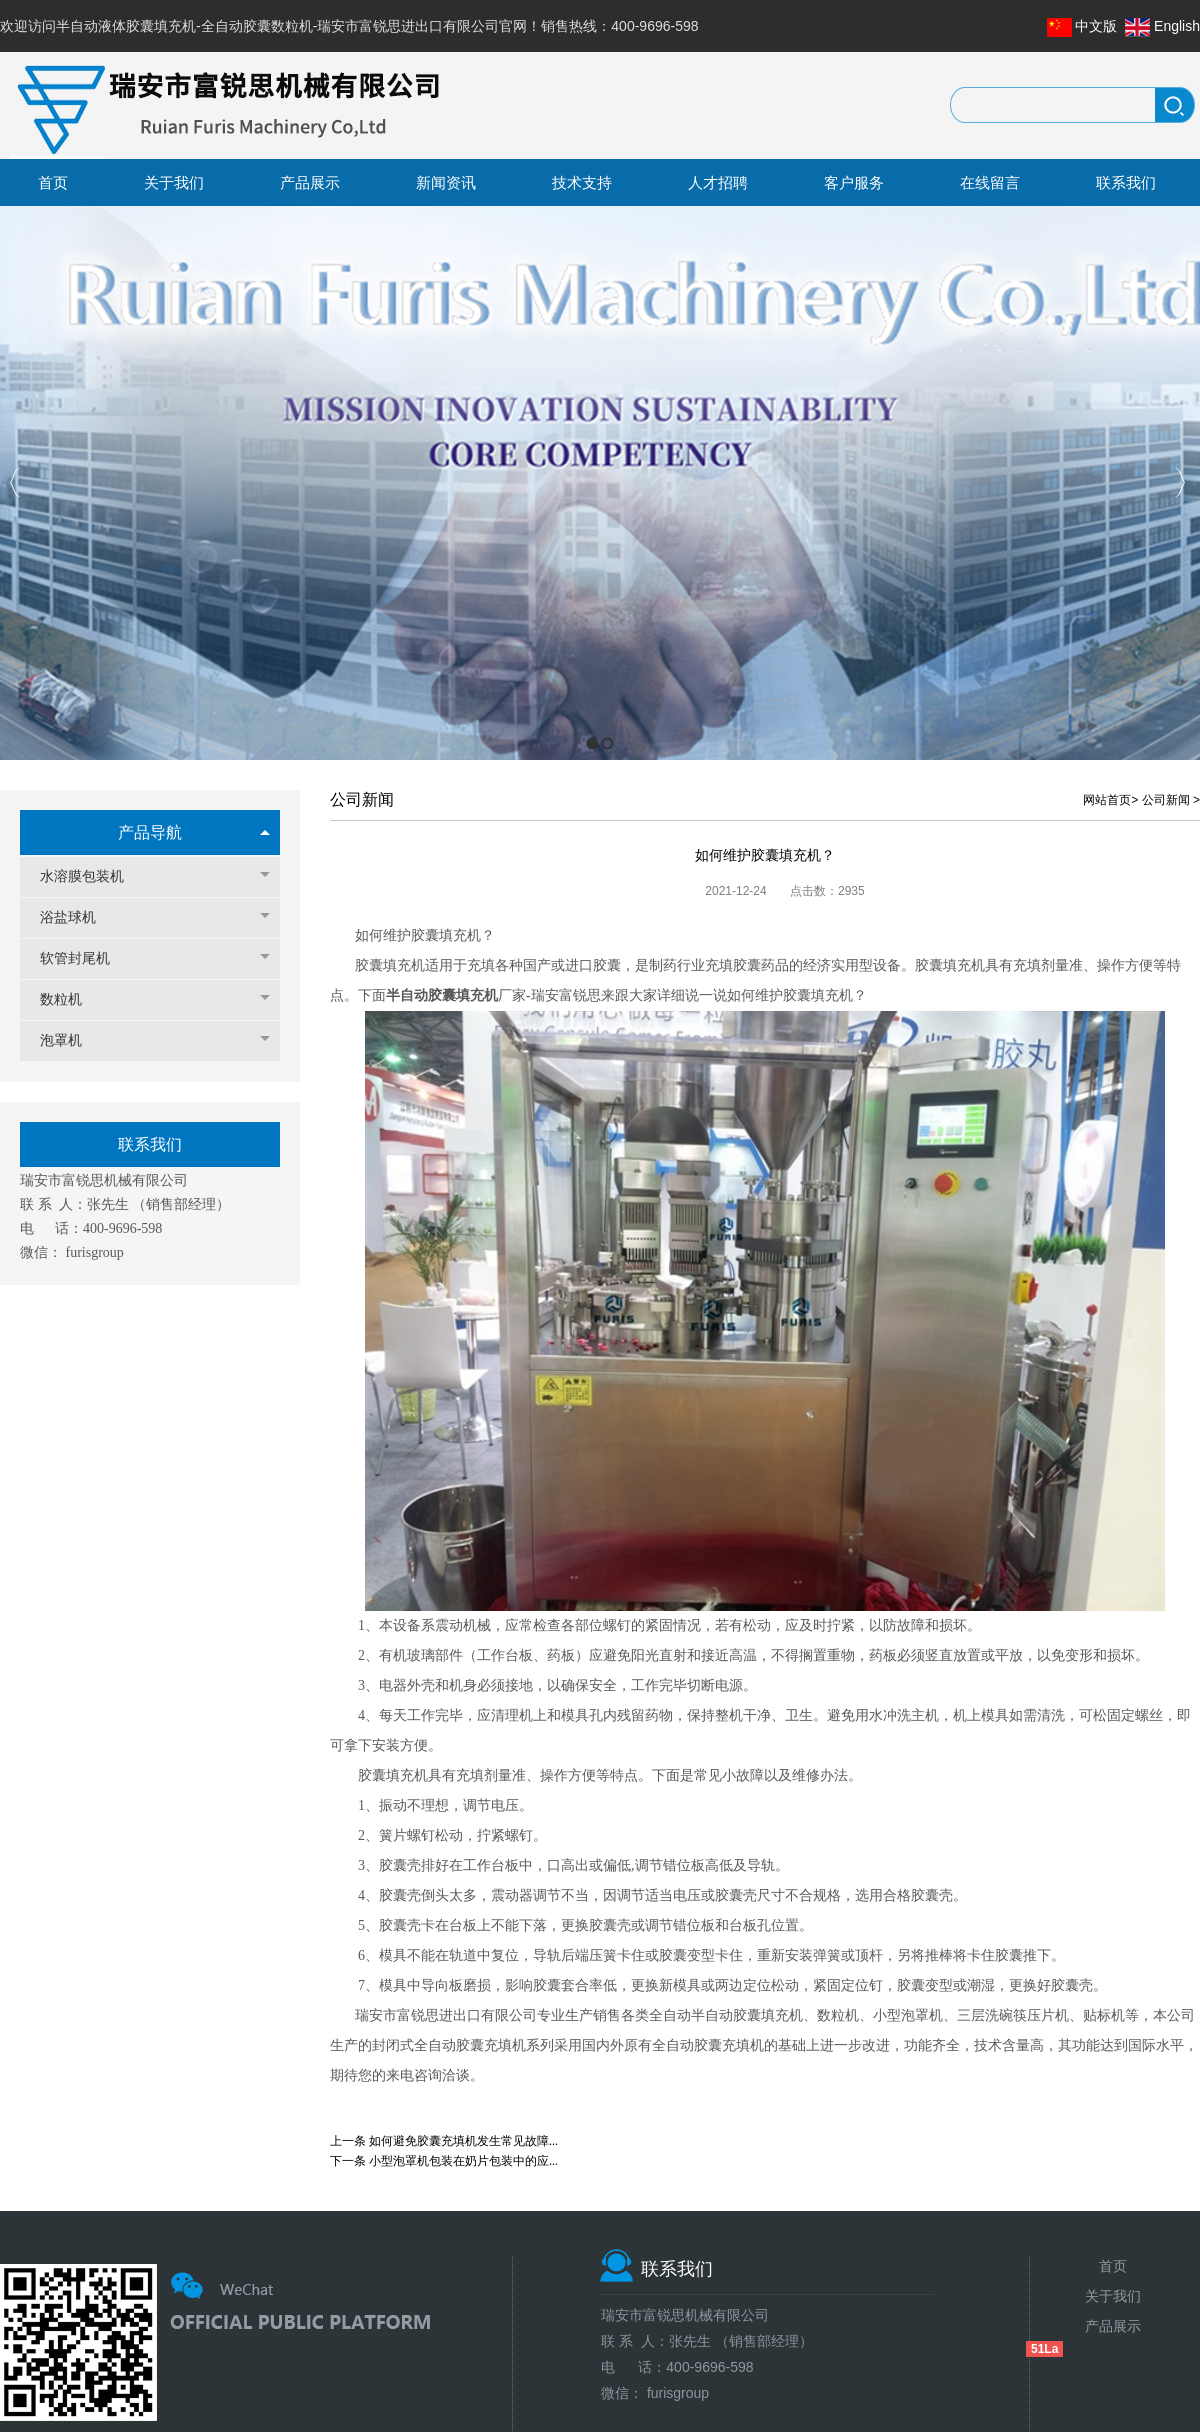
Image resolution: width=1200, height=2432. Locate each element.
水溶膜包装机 (92, 876)
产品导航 (150, 832)
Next (1179, 482)
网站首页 (1107, 800)
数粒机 (71, 999)
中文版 (1096, 26)
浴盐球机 (78, 917)
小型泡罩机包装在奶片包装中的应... (463, 2161)
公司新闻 (1166, 800)
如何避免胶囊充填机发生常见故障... (463, 2141)
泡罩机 (71, 1040)
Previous (15, 482)
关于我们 (1113, 2296)
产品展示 (1113, 2326)
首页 (1113, 2266)
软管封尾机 (85, 958)
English (1177, 26)
